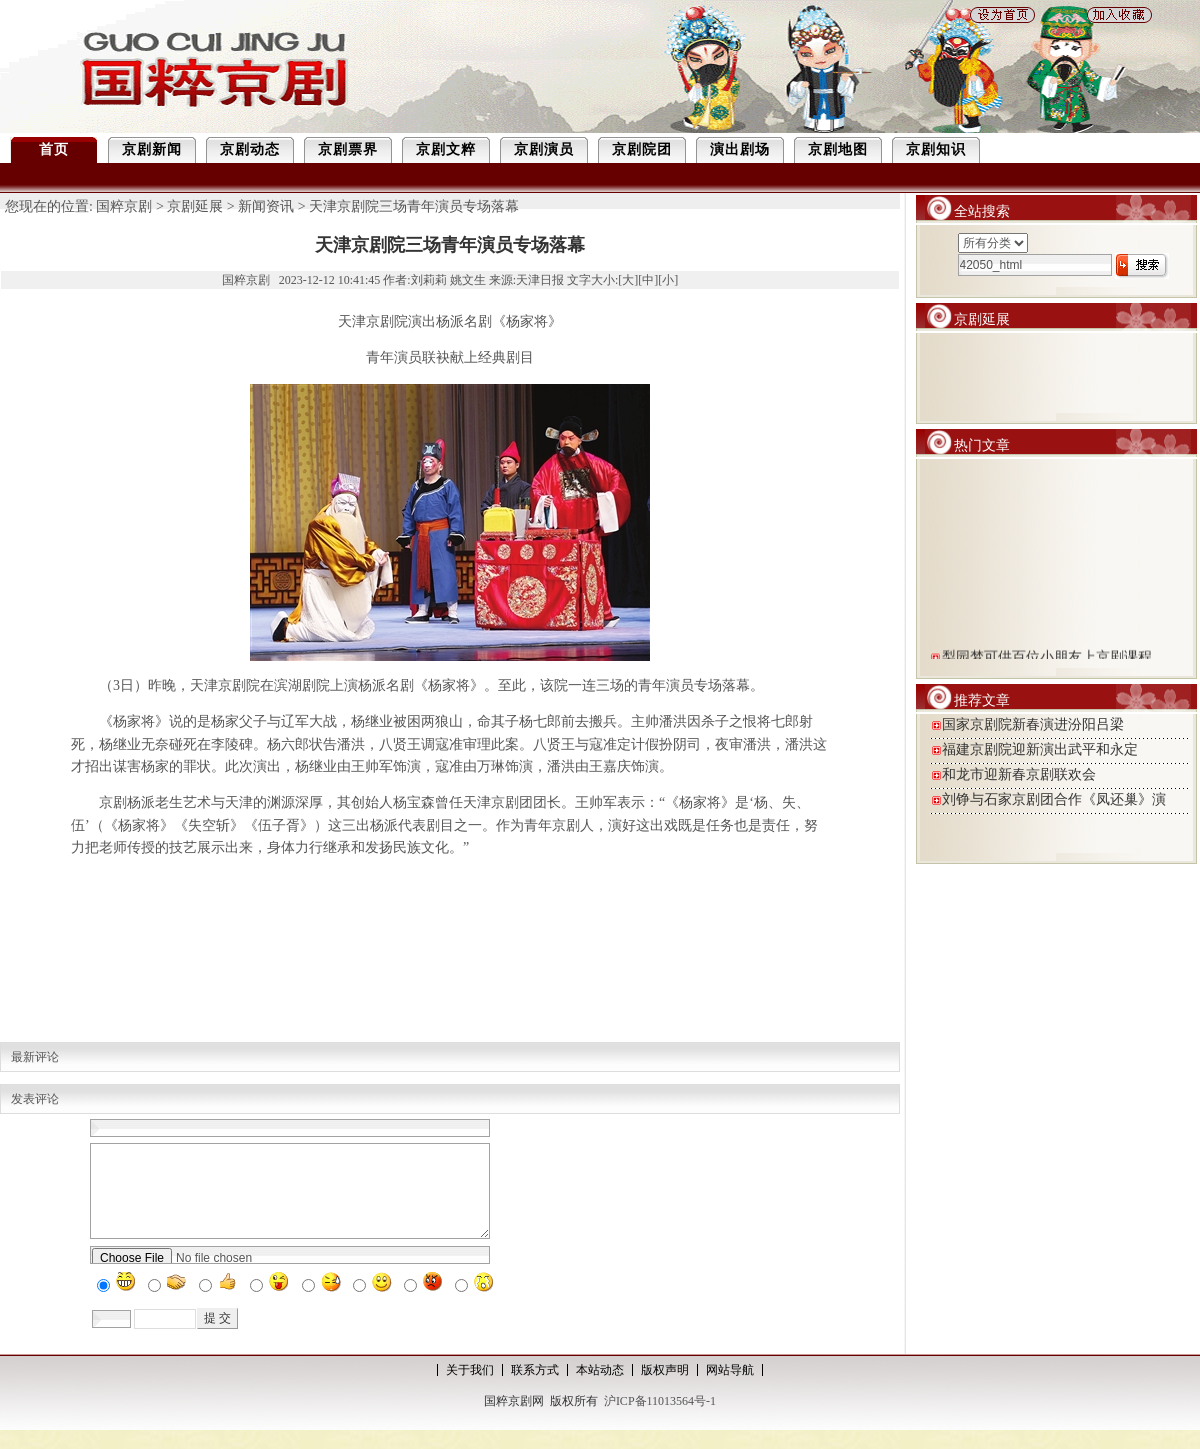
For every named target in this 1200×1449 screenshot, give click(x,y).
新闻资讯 (266, 206)
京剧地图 (838, 149)
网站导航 (730, 1388)
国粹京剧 (124, 206)
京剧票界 (348, 149)
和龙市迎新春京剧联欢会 (1019, 774)
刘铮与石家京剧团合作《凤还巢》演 (1054, 799)
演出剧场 (740, 149)
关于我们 (470, 1388)
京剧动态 (250, 149)
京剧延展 (195, 206)
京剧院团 (642, 149)
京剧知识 (936, 149)
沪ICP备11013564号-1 (660, 1419)
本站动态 (600, 1388)
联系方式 (535, 1388)
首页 (54, 149)
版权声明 (665, 1388)
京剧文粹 (446, 149)
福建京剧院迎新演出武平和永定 (1040, 749)
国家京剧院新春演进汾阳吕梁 (1033, 724)
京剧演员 (544, 149)
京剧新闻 (152, 149)
